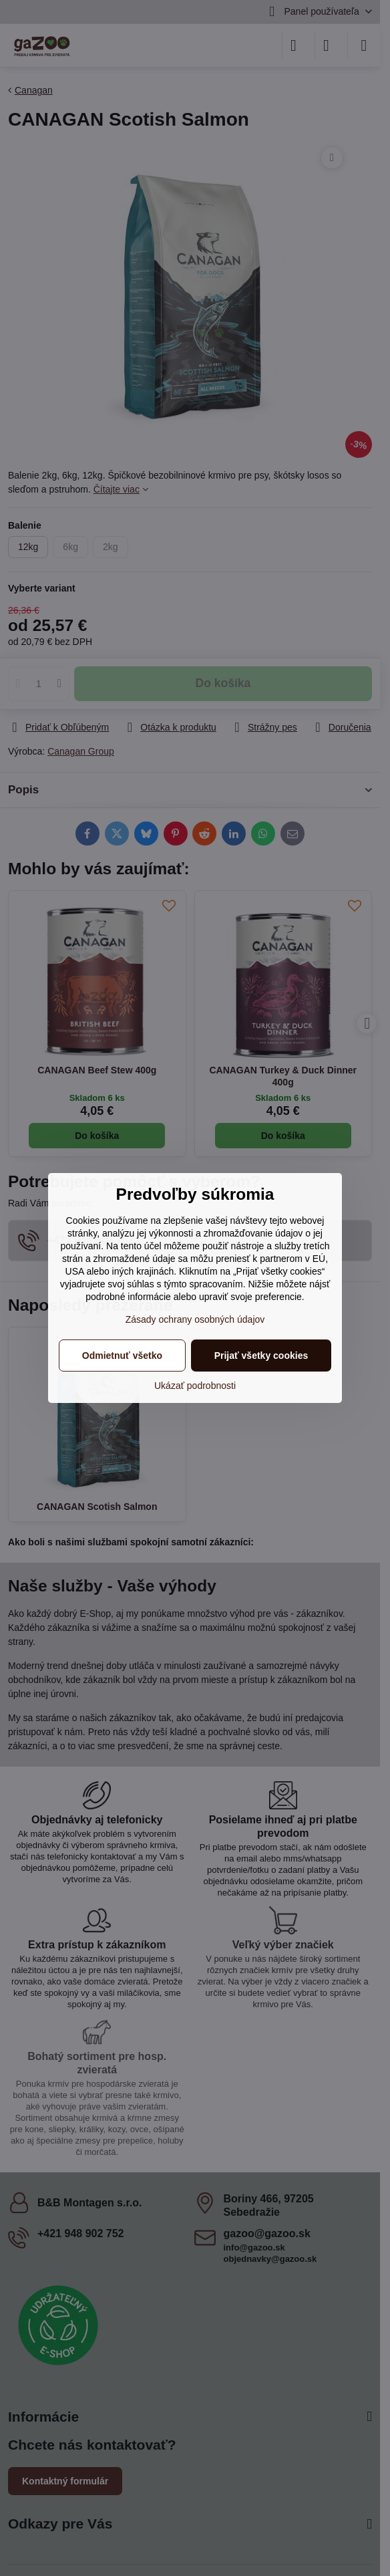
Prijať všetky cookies (261, 1355)
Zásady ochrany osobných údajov (195, 1319)
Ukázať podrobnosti (195, 1385)
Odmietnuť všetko (122, 1355)
